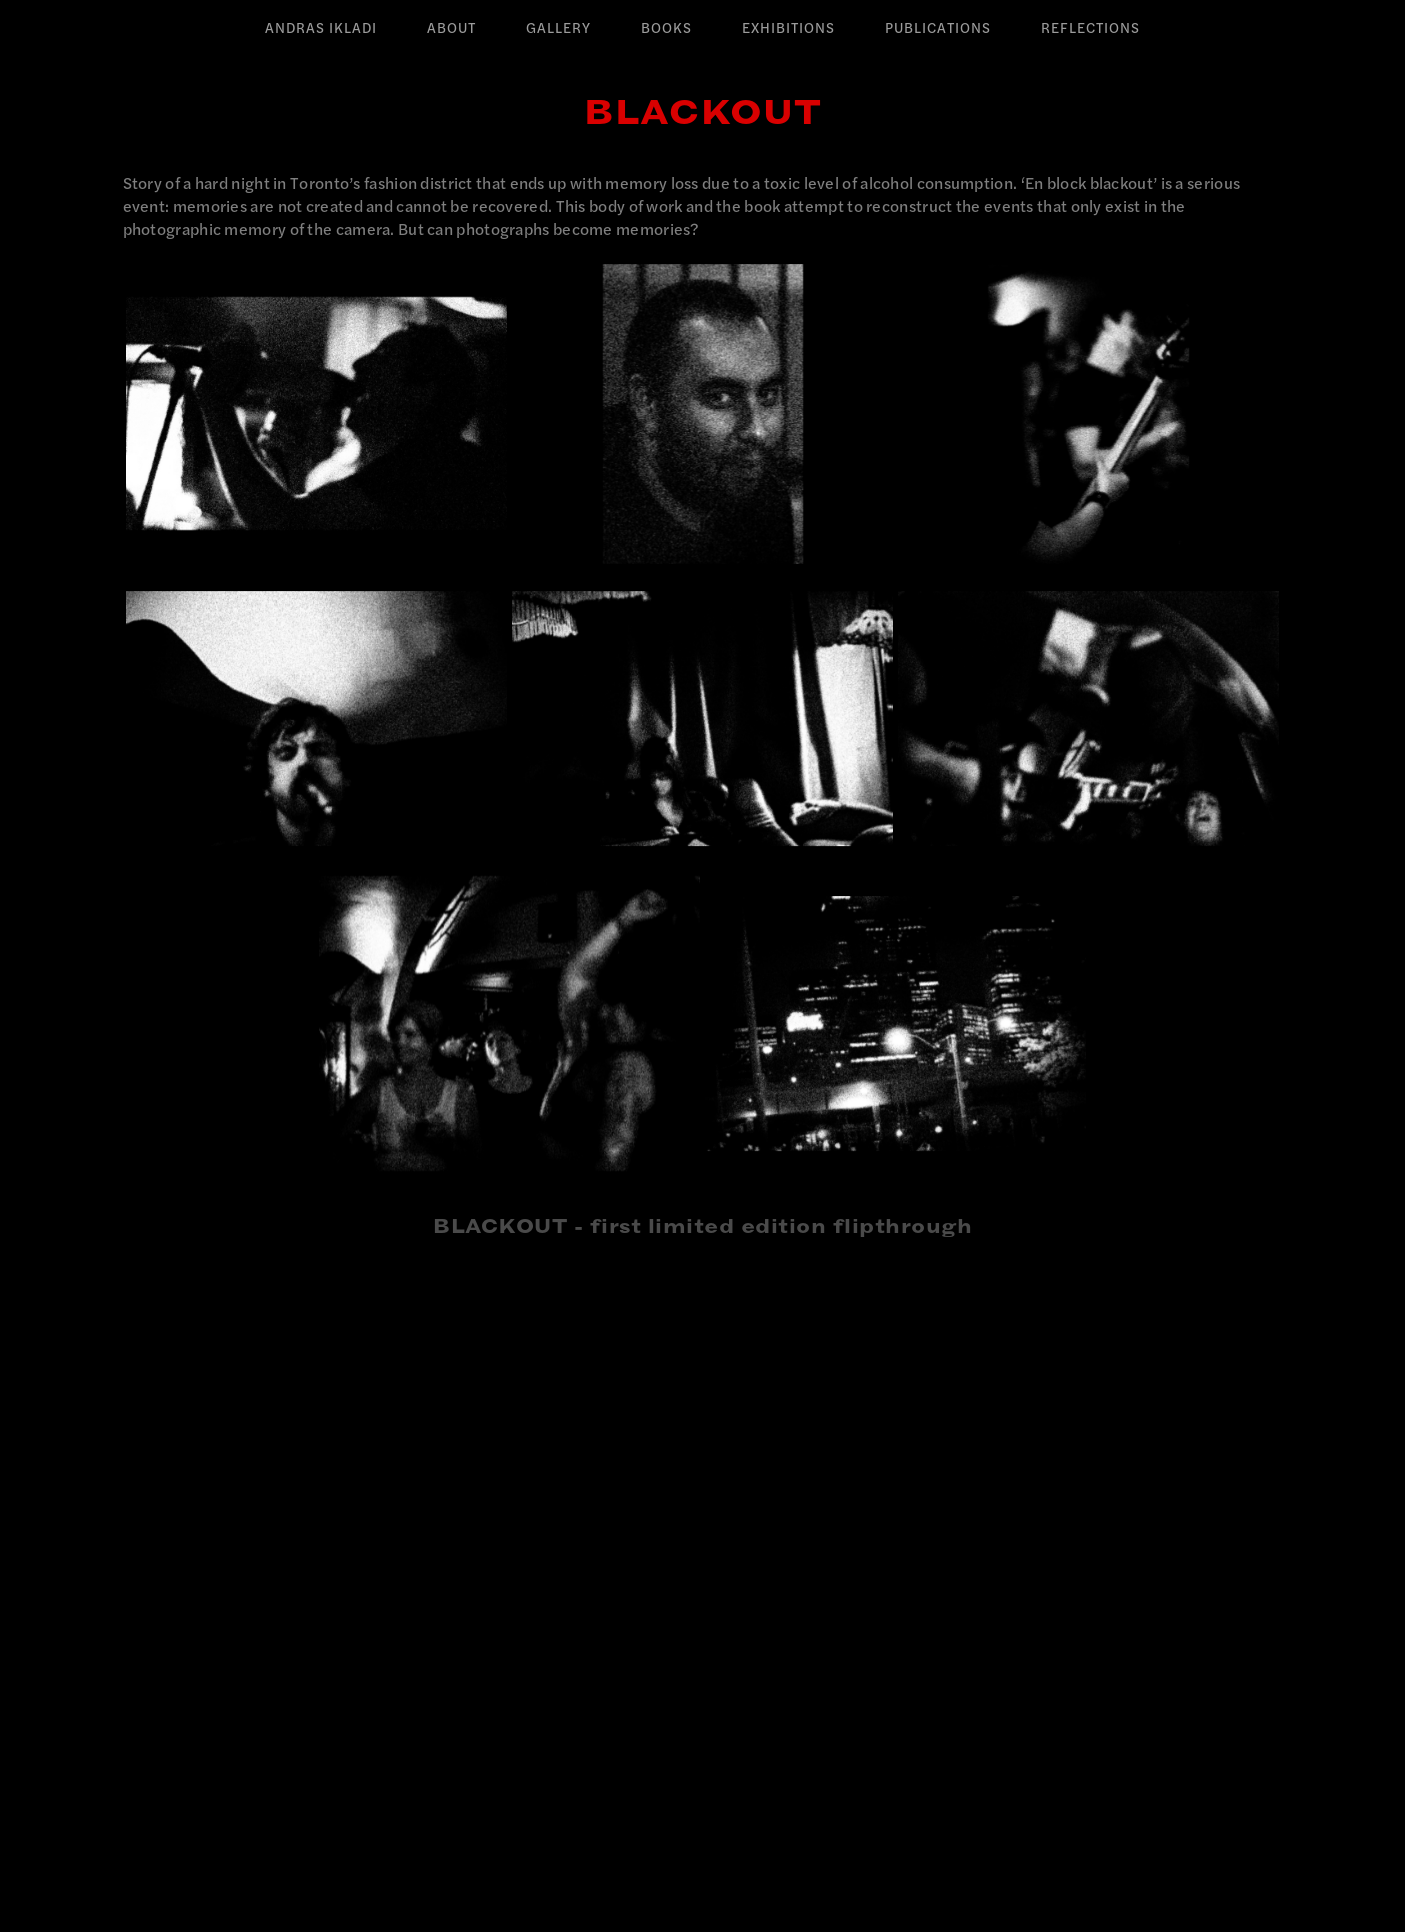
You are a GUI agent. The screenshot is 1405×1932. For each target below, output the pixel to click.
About (451, 28)
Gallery (558, 28)
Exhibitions (788, 28)
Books (666, 28)
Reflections (1090, 28)
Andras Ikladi (321, 28)
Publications (938, 28)
